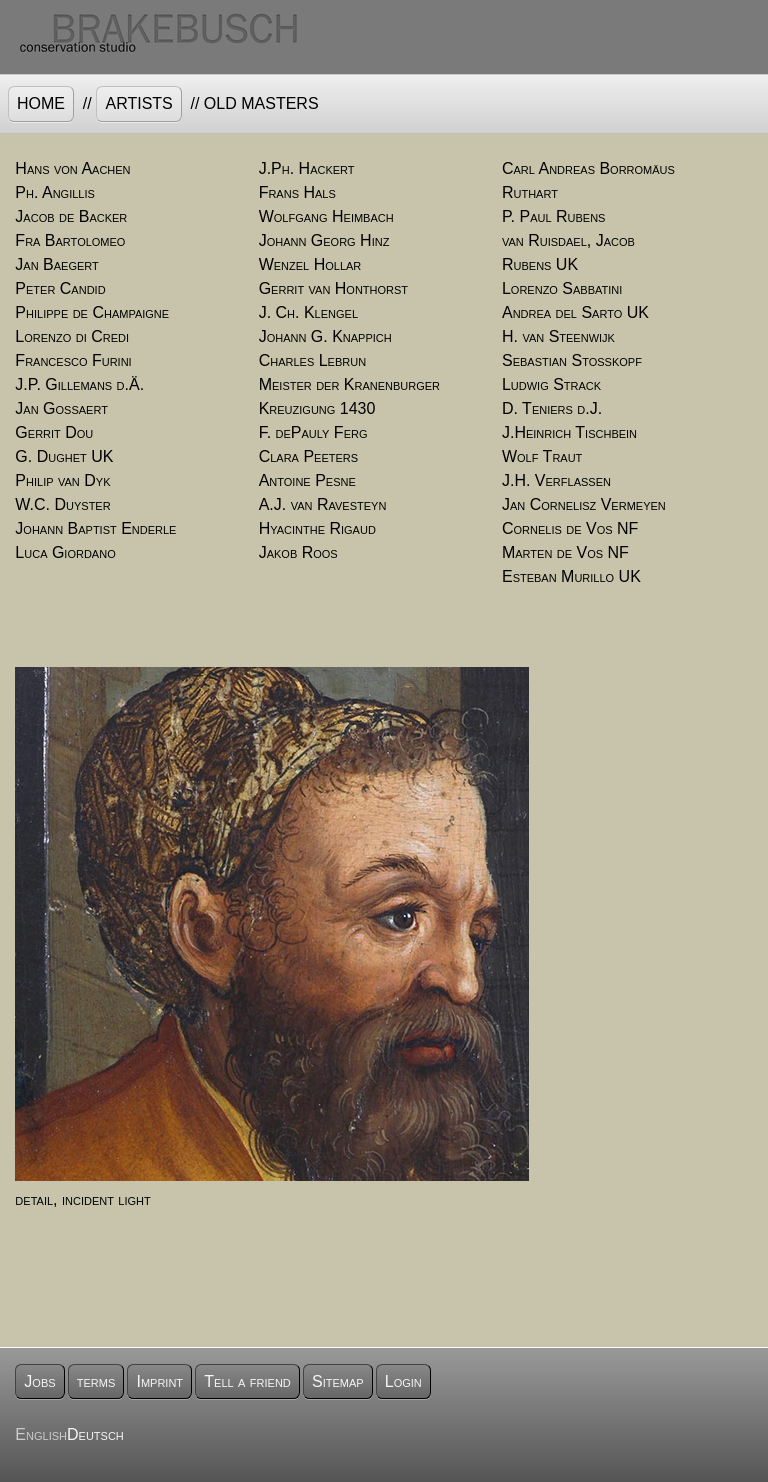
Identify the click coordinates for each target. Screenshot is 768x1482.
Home (41, 103)
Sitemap (338, 1381)
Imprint (159, 1381)
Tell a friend (247, 1381)
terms (96, 1381)
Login (403, 1381)
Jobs (39, 1381)
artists (138, 103)
